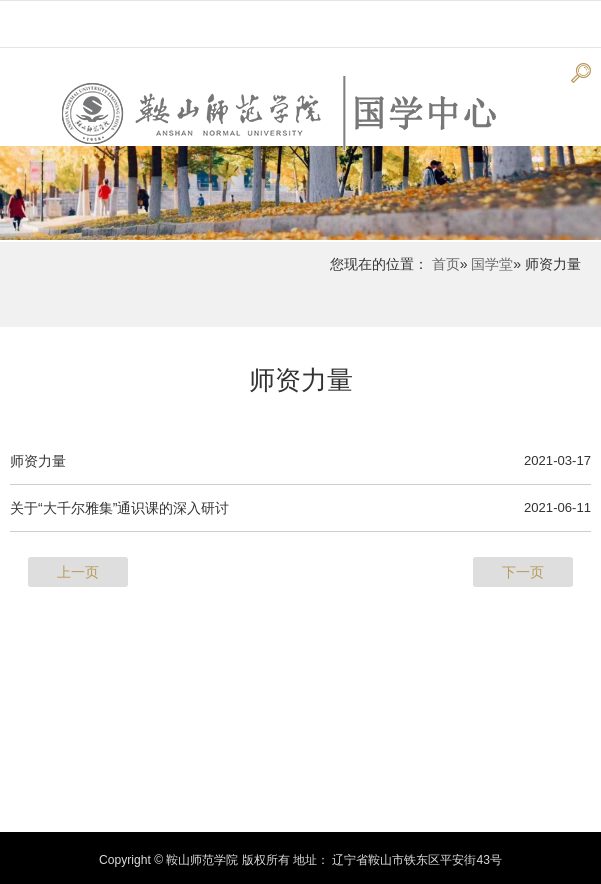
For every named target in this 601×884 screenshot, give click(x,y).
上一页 (78, 572)
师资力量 (301, 380)
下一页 (523, 572)
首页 (446, 264)
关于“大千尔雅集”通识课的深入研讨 (119, 508)
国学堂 (492, 264)
